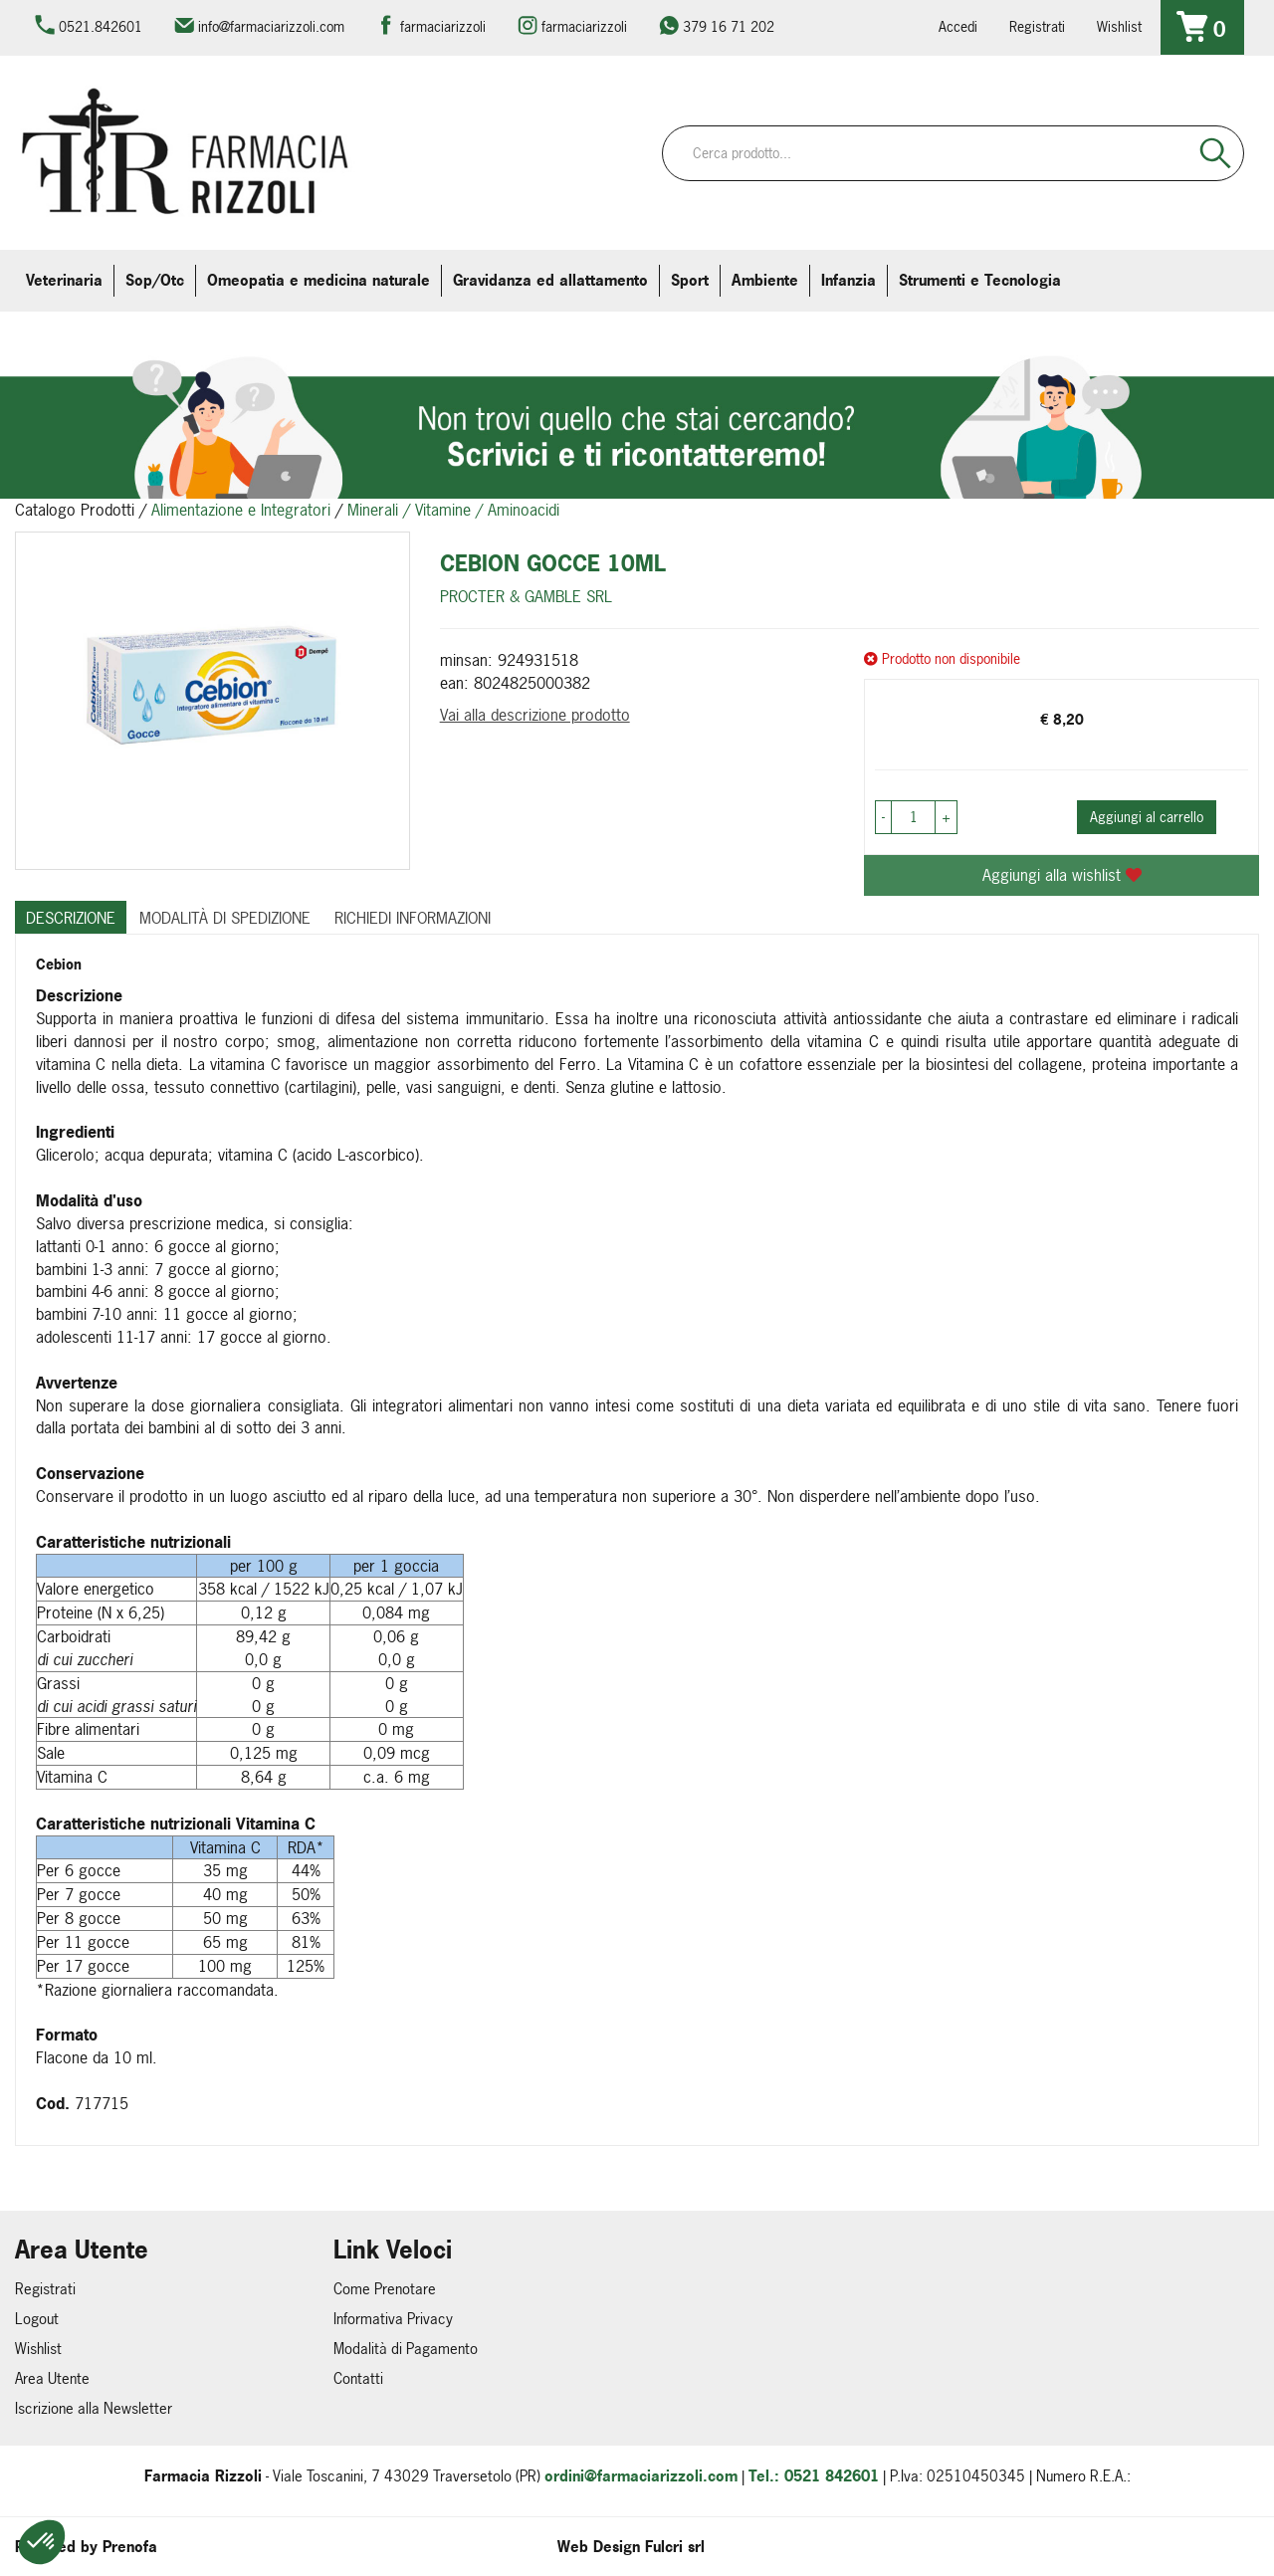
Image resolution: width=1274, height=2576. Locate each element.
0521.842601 (100, 26)
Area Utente (52, 2378)
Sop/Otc (154, 280)
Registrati (1037, 26)
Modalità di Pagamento (405, 2348)
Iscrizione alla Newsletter (93, 2408)
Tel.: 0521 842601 (813, 2476)
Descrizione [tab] (70, 918)
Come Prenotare (384, 2288)
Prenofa (130, 2546)
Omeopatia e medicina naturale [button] (318, 280)
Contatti (358, 2378)
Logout (37, 2318)
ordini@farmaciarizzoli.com (641, 2476)
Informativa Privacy (393, 2318)
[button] (42, 2542)
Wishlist (1119, 26)
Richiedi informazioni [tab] (412, 918)
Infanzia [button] (848, 280)
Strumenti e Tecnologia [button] (980, 280)
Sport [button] (690, 280)
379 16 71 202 (728, 26)
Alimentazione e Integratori (240, 510)
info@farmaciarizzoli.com (271, 26)
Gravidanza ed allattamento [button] (550, 280)
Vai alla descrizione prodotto (535, 715)
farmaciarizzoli (443, 26)
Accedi (958, 26)
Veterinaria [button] (64, 280)
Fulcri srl (675, 2546)
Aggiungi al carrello (1146, 816)
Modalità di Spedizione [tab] (225, 918)
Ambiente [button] (765, 280)
